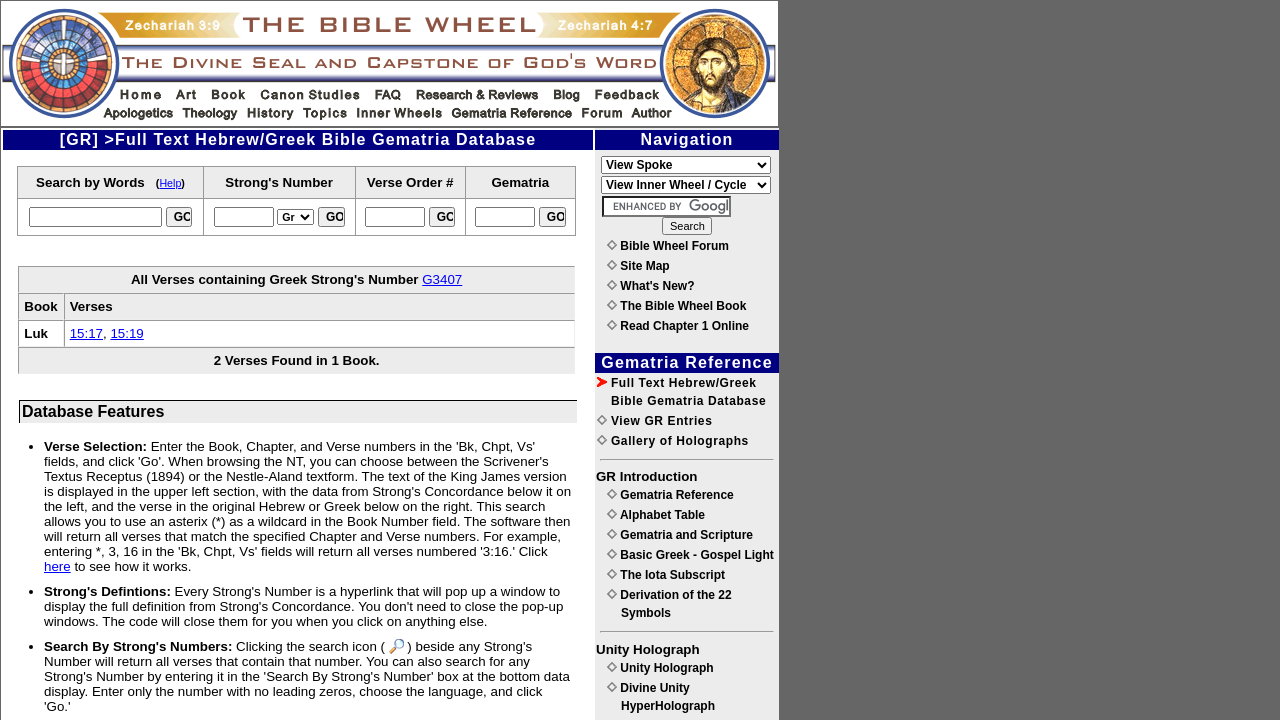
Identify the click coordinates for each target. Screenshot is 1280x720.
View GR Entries (654, 421)
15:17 (86, 333)
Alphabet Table (656, 515)
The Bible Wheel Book (676, 306)
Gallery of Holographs (673, 441)
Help (170, 183)
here (57, 566)
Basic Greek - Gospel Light (690, 555)
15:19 (126, 333)
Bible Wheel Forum (668, 246)
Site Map (638, 266)
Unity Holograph (660, 668)
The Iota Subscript (666, 575)
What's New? (651, 286)
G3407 (442, 279)
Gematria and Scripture (680, 535)
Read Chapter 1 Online (678, 326)
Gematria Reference (670, 495)
